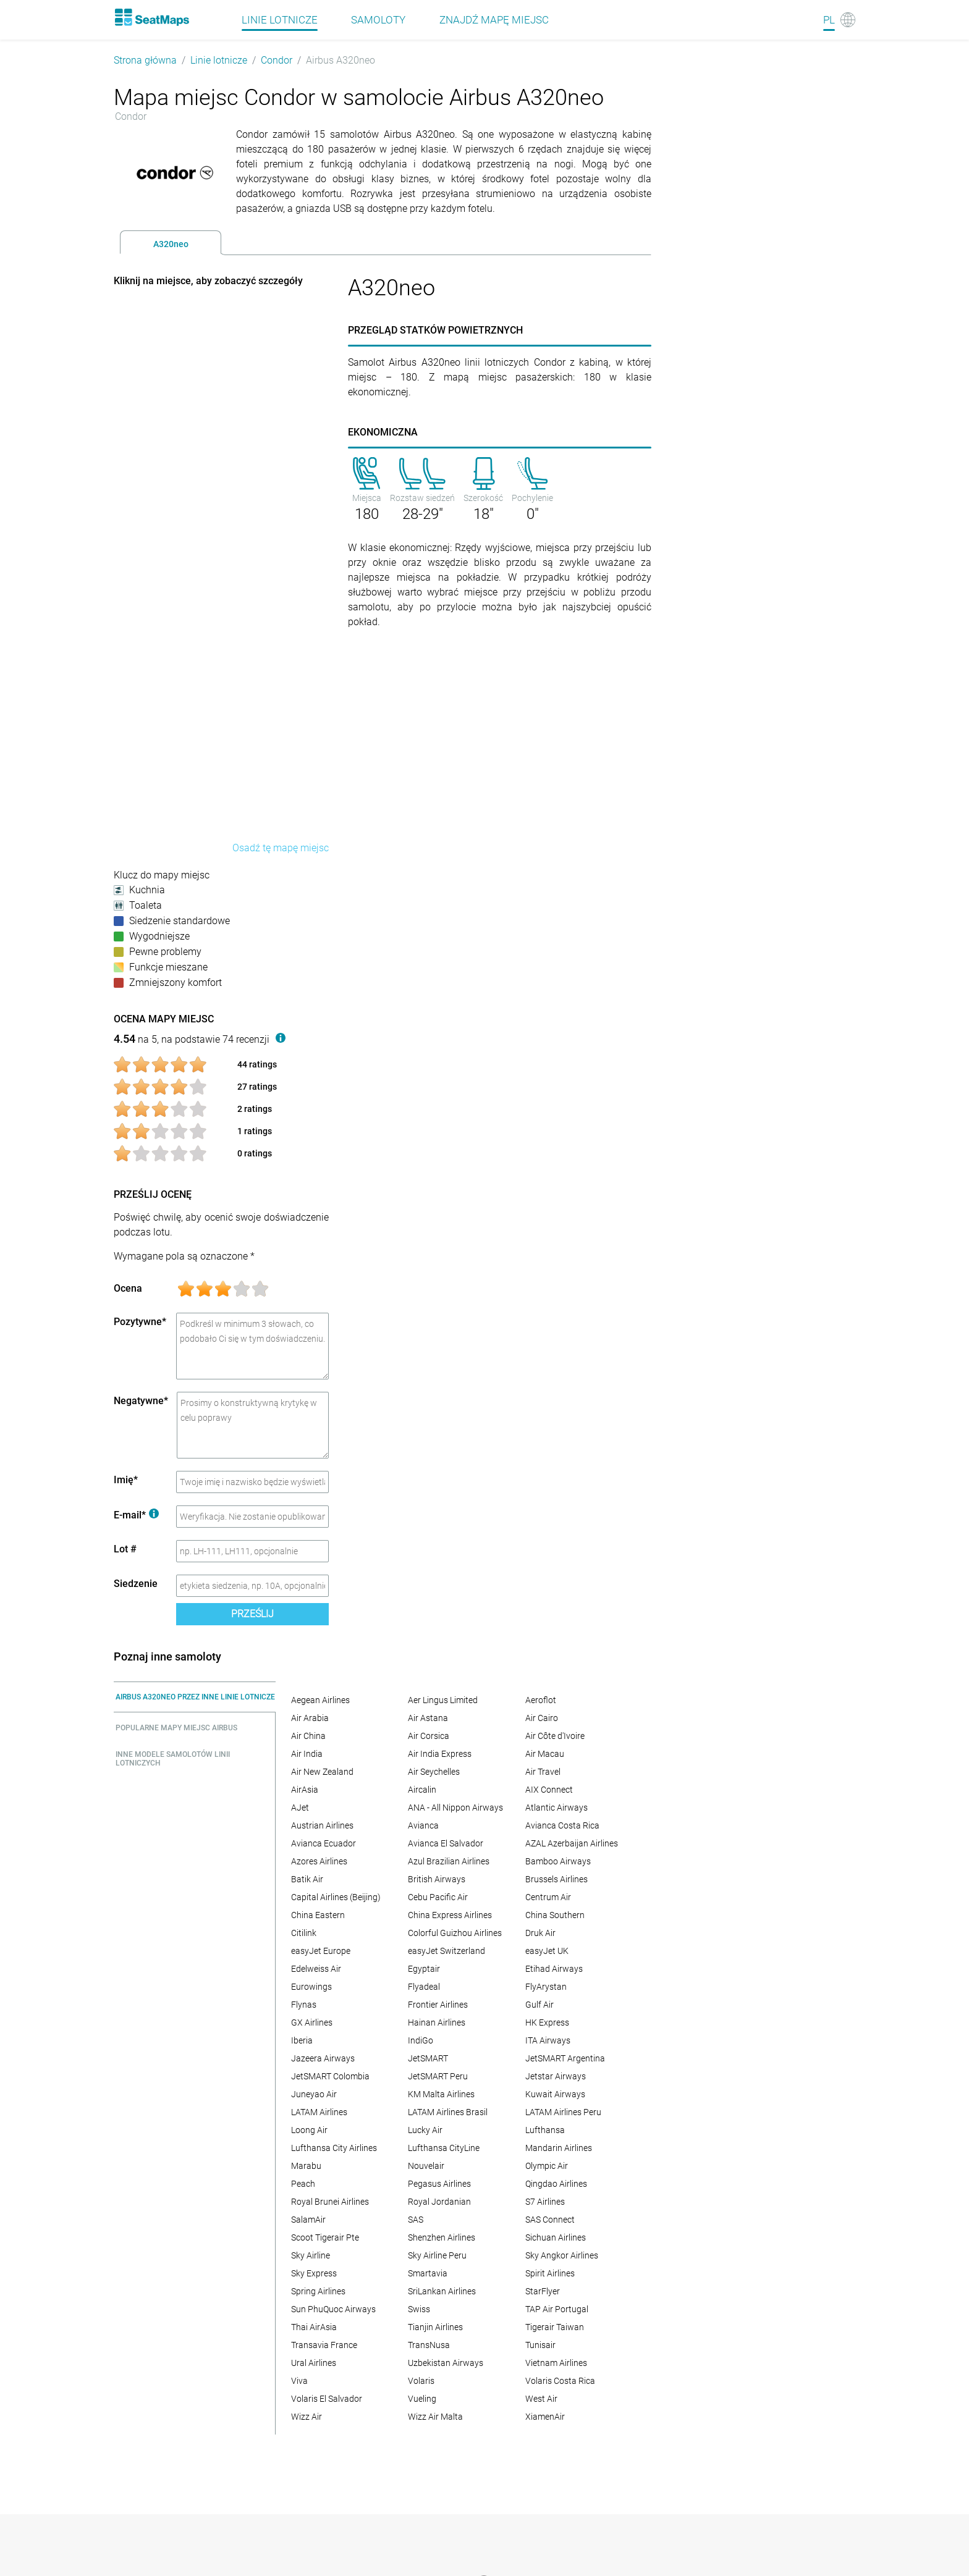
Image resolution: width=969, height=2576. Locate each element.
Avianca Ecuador (323, 1843)
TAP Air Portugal (556, 2309)
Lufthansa (545, 2130)
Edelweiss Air (316, 1969)
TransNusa (429, 2345)
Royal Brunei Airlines (330, 2202)
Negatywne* (141, 1401)
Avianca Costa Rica (562, 1825)
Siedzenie (136, 1583)
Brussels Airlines (556, 1879)
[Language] (839, 20)
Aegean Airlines (320, 1700)
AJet (300, 1807)
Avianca (423, 1825)
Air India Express (440, 1754)
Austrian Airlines (322, 1825)
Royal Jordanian (439, 2202)
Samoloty (378, 20)
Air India (307, 1754)
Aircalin (422, 1790)
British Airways (436, 1879)
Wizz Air (306, 2417)
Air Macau (544, 1754)
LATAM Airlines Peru (563, 2112)
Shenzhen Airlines (441, 2237)
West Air (541, 2399)
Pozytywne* (140, 1322)
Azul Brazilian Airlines (448, 1861)
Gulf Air (539, 2005)
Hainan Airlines (436, 2022)
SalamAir (308, 2220)
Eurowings (311, 1987)
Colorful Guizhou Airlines (455, 1933)
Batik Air (307, 1879)
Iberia (302, 2040)
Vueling (422, 2399)
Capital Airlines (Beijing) (336, 1897)
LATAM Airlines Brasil (448, 2112)
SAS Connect (550, 2220)
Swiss (419, 2309)
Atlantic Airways (556, 1807)
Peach (303, 2184)
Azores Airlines (319, 1861)
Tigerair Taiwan (554, 2327)
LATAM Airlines (319, 2112)
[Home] (151, 17)
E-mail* (136, 1515)
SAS (415, 2220)
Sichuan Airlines (555, 2237)
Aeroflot (540, 1700)
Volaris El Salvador (326, 2399)
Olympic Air (546, 2166)
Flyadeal (424, 1987)
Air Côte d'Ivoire (555, 1736)
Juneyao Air (314, 2094)
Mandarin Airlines (558, 2148)
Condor (276, 60)
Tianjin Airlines (435, 2327)
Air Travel (543, 1772)
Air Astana (428, 1718)
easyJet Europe (320, 1951)
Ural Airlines (313, 2363)
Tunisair (540, 2345)
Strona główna (145, 60)
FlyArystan (546, 1987)
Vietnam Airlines (556, 2363)
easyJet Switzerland (446, 1951)
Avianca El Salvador (445, 1843)
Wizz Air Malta (435, 2417)
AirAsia (304, 1790)
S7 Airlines (545, 2202)
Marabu (306, 2166)
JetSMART (428, 2058)
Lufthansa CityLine (444, 2148)
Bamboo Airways (558, 1861)
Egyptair (424, 1969)
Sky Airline (310, 2255)
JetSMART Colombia (330, 2076)
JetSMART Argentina (565, 2058)
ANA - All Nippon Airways (455, 1807)
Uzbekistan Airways (445, 2363)
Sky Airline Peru (437, 2255)
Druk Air (540, 1933)
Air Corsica (428, 1736)
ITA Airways (547, 2040)
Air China (308, 1736)
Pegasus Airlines (439, 2184)
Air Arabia (310, 1718)
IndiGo (420, 2040)
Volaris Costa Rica (560, 2381)
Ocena (128, 1288)
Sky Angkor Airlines (561, 2255)
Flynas (303, 2005)
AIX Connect (549, 1790)
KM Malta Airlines (441, 2094)
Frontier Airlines (438, 2005)
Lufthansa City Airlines (334, 2148)
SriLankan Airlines (442, 2291)
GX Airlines (311, 2022)
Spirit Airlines (550, 2273)
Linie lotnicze (218, 60)
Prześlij (252, 1614)
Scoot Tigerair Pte (325, 2237)
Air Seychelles (434, 1772)
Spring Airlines (318, 2291)
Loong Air (309, 2130)
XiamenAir (545, 2417)
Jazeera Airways (323, 2058)
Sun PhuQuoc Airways (333, 2309)
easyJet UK (547, 1951)
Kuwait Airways (555, 2094)
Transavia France (324, 2345)
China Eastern (318, 1915)
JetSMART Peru (438, 2076)
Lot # (125, 1549)
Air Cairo (541, 1718)
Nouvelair (426, 2166)
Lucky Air (425, 2130)
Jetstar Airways (555, 2076)
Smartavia (427, 2273)
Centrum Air (548, 1897)
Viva (299, 2381)
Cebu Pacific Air (438, 1897)
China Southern (555, 1915)
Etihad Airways (554, 1969)
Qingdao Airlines (556, 2184)
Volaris (421, 2381)
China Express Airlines (450, 1915)
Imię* (126, 1480)
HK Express (547, 2022)
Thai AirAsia (314, 2327)
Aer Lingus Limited (443, 1700)
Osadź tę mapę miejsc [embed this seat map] (280, 848)
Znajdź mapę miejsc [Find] (494, 20)
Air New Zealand (322, 1772)
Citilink (303, 1933)
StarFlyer (542, 2291)
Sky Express (314, 2273)
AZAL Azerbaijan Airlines (571, 1843)
